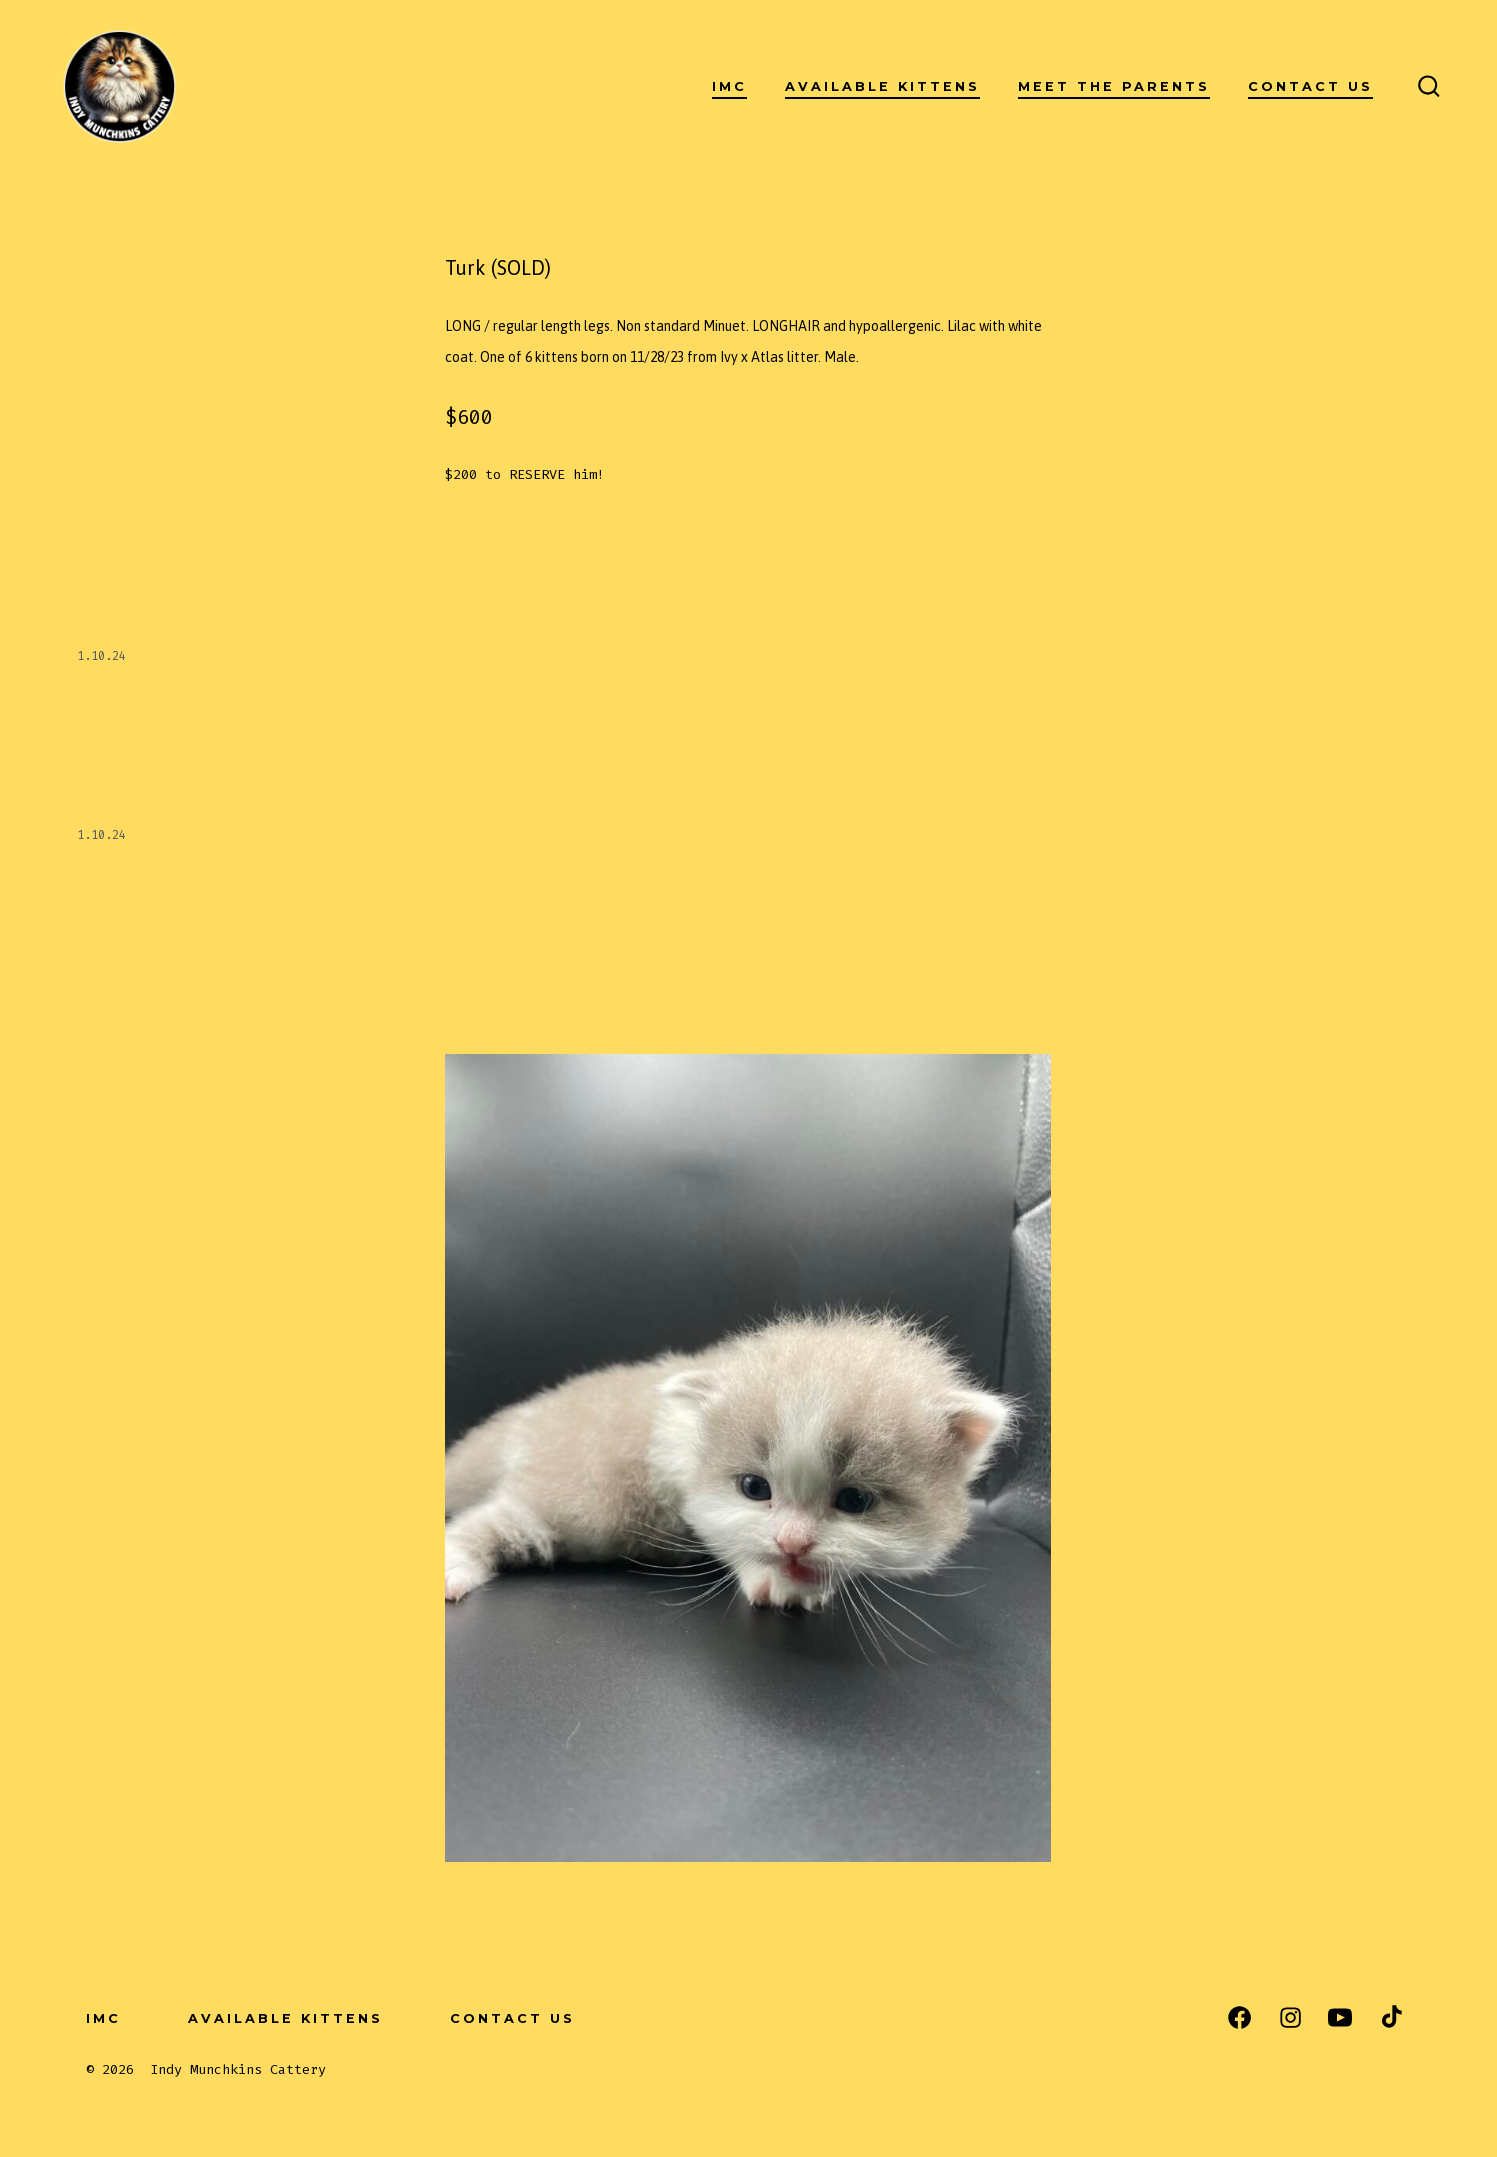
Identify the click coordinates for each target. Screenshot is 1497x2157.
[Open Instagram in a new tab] (1290, 2017)
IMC (729, 86)
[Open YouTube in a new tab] (1340, 2017)
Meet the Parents (1114, 86)
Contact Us (1310, 86)
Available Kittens (882, 86)
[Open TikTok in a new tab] (1389, 2017)
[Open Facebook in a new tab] (1239, 2017)
